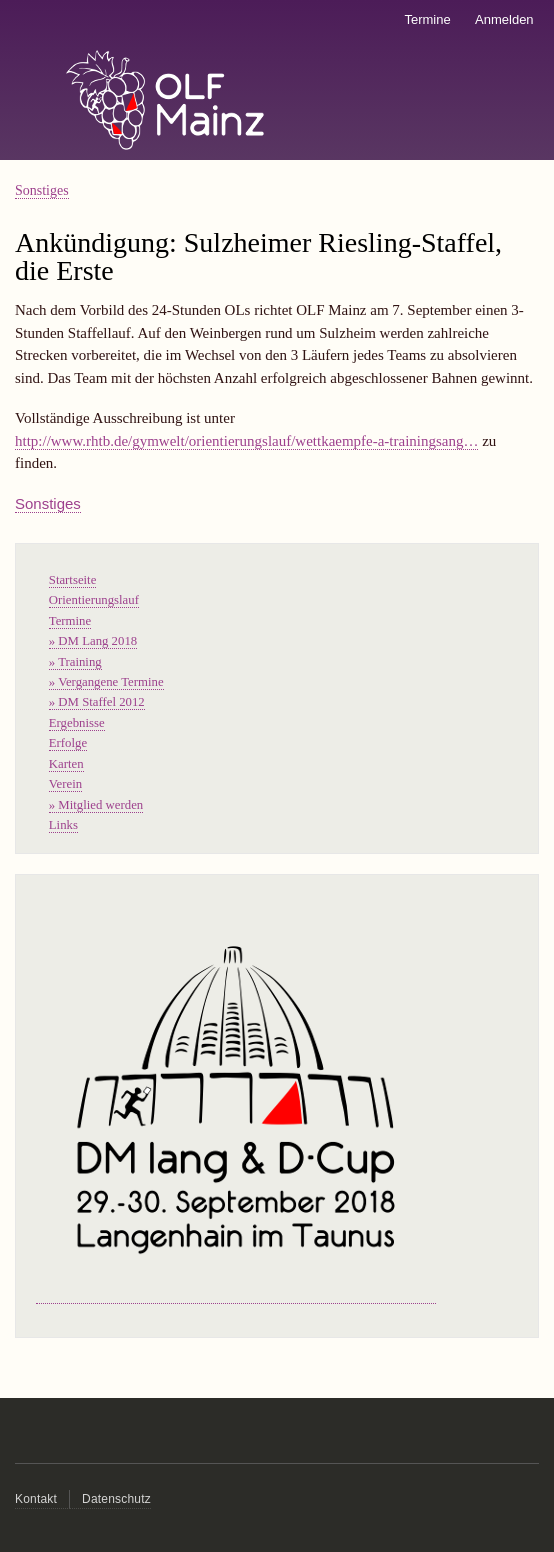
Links (63, 825)
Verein (65, 784)
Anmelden (504, 19)
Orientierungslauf (94, 600)
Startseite (73, 580)
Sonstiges (42, 190)
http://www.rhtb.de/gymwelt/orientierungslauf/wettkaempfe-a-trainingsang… (246, 441)
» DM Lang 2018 (93, 641)
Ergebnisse (77, 723)
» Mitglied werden (96, 805)
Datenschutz (116, 1499)
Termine (427, 19)
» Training (75, 662)
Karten (66, 764)
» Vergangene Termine (106, 682)
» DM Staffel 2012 (97, 702)
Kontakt (36, 1499)
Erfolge (68, 743)
